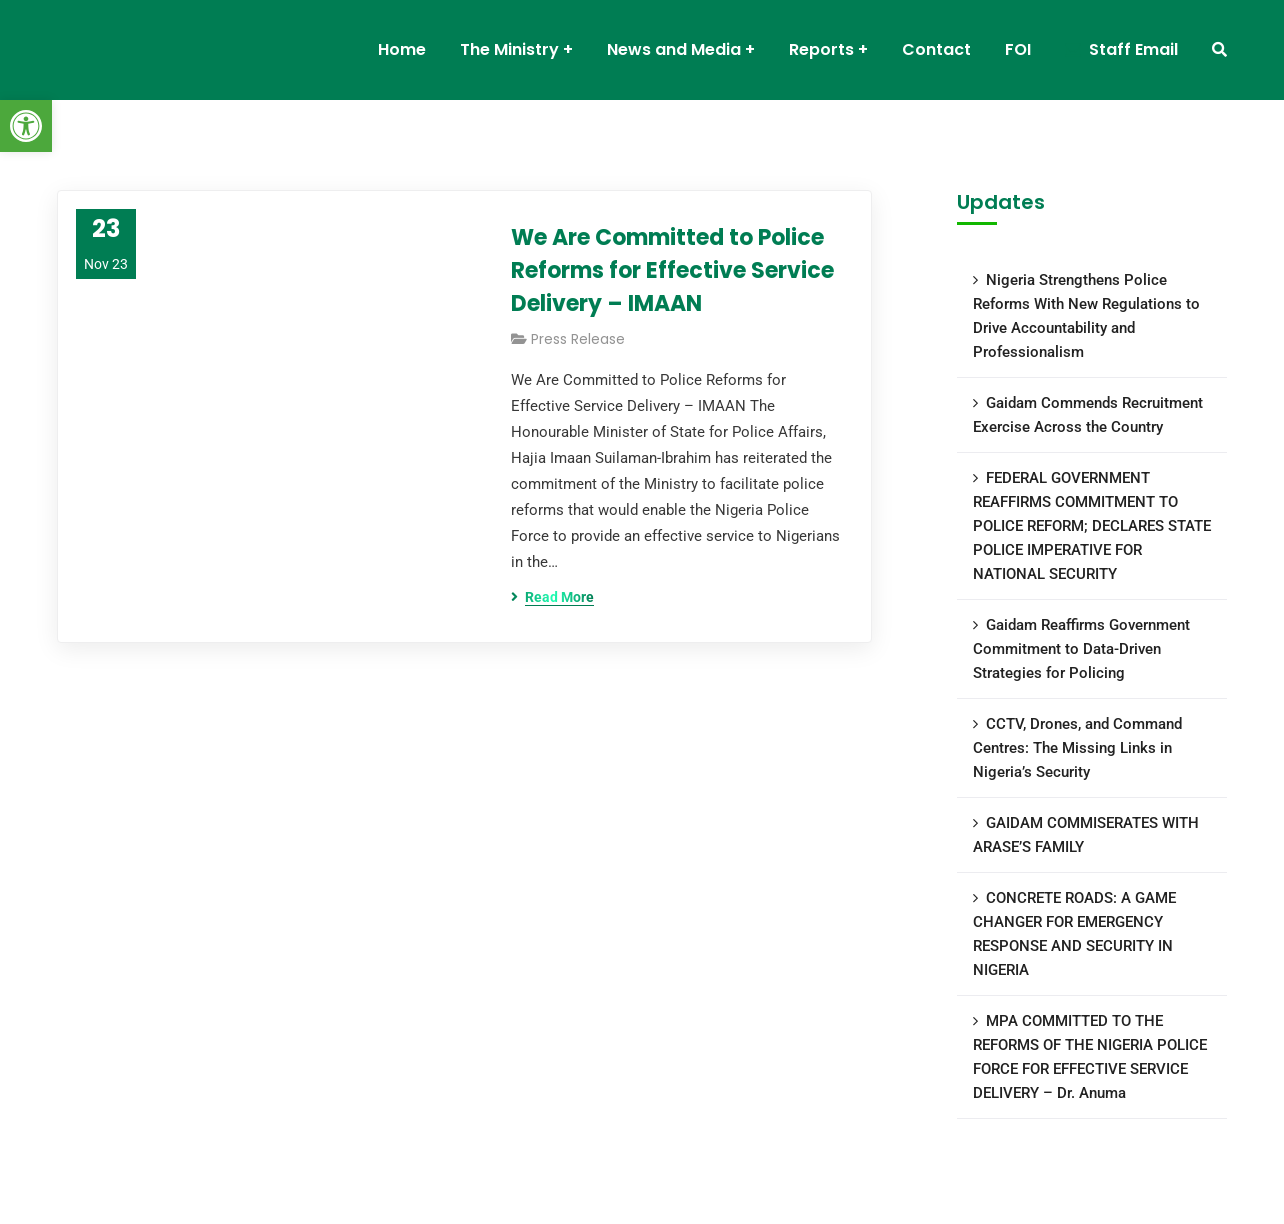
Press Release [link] (578, 339)
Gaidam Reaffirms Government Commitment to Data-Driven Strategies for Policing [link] (1081, 649)
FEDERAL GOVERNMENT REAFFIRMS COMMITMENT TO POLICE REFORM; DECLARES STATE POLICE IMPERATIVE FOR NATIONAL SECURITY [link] (1092, 526)
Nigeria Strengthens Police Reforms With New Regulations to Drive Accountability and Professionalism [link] (1086, 316)
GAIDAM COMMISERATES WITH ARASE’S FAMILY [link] (1086, 835)
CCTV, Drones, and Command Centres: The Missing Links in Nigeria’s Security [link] (1077, 748)
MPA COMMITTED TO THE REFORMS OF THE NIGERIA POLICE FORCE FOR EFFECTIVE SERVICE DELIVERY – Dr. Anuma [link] (1090, 1057)
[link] (26, 126)
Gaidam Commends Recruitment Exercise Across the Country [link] (1088, 415)
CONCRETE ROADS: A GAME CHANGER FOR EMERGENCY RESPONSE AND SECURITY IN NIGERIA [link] (1074, 934)
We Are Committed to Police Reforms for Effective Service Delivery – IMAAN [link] (672, 270)
